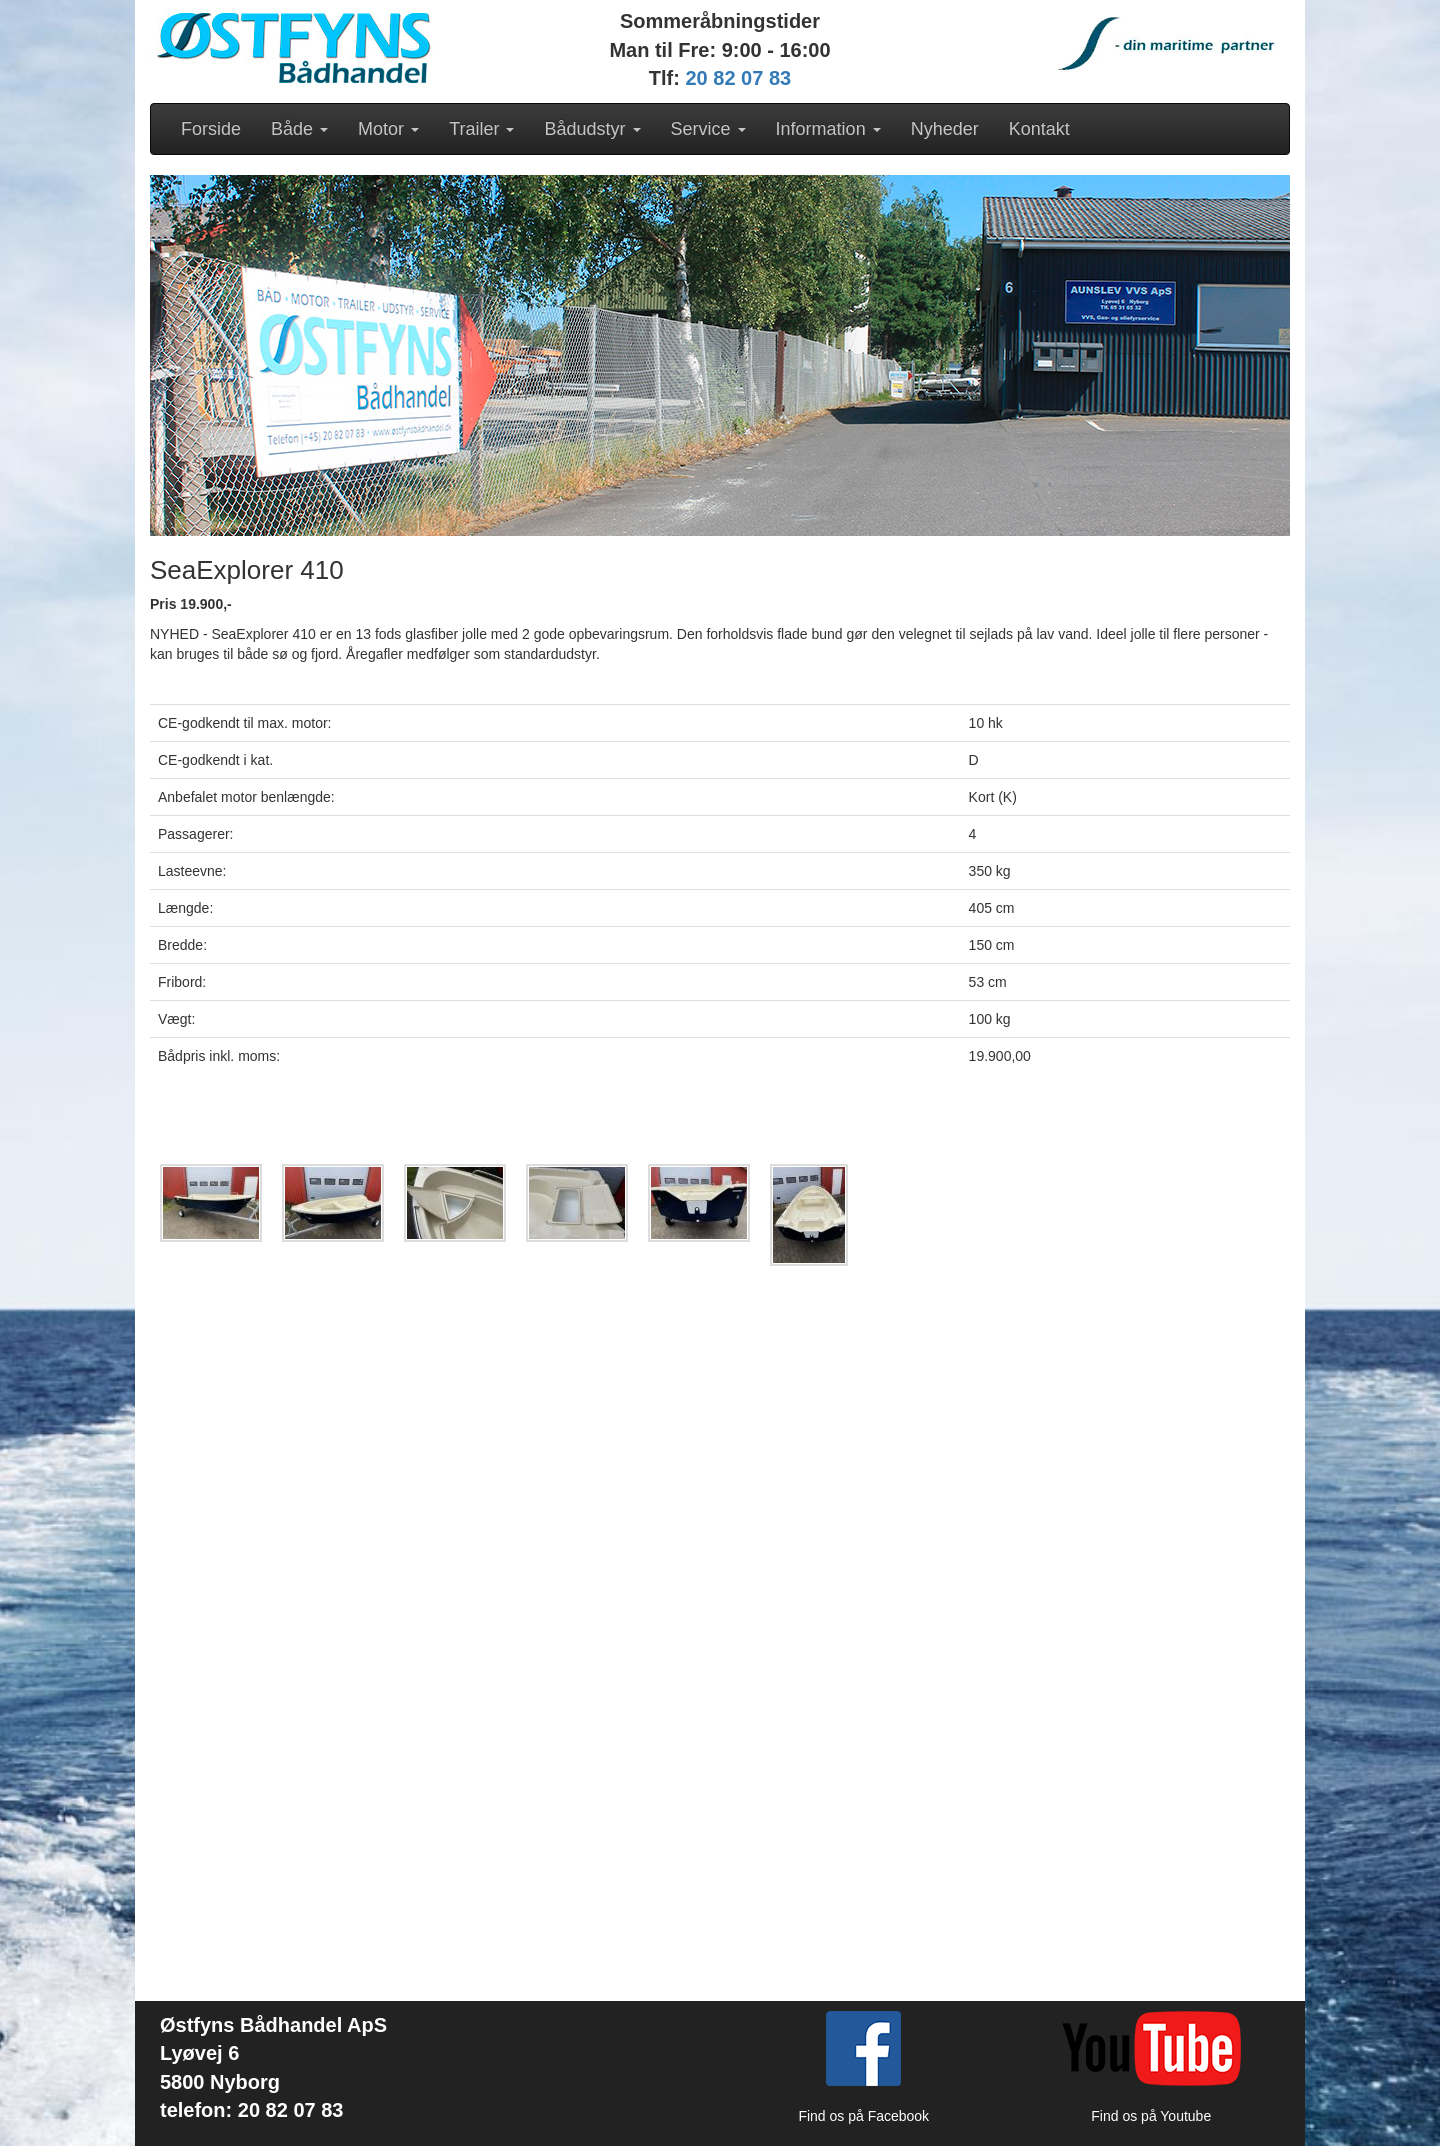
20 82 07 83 (739, 78)
